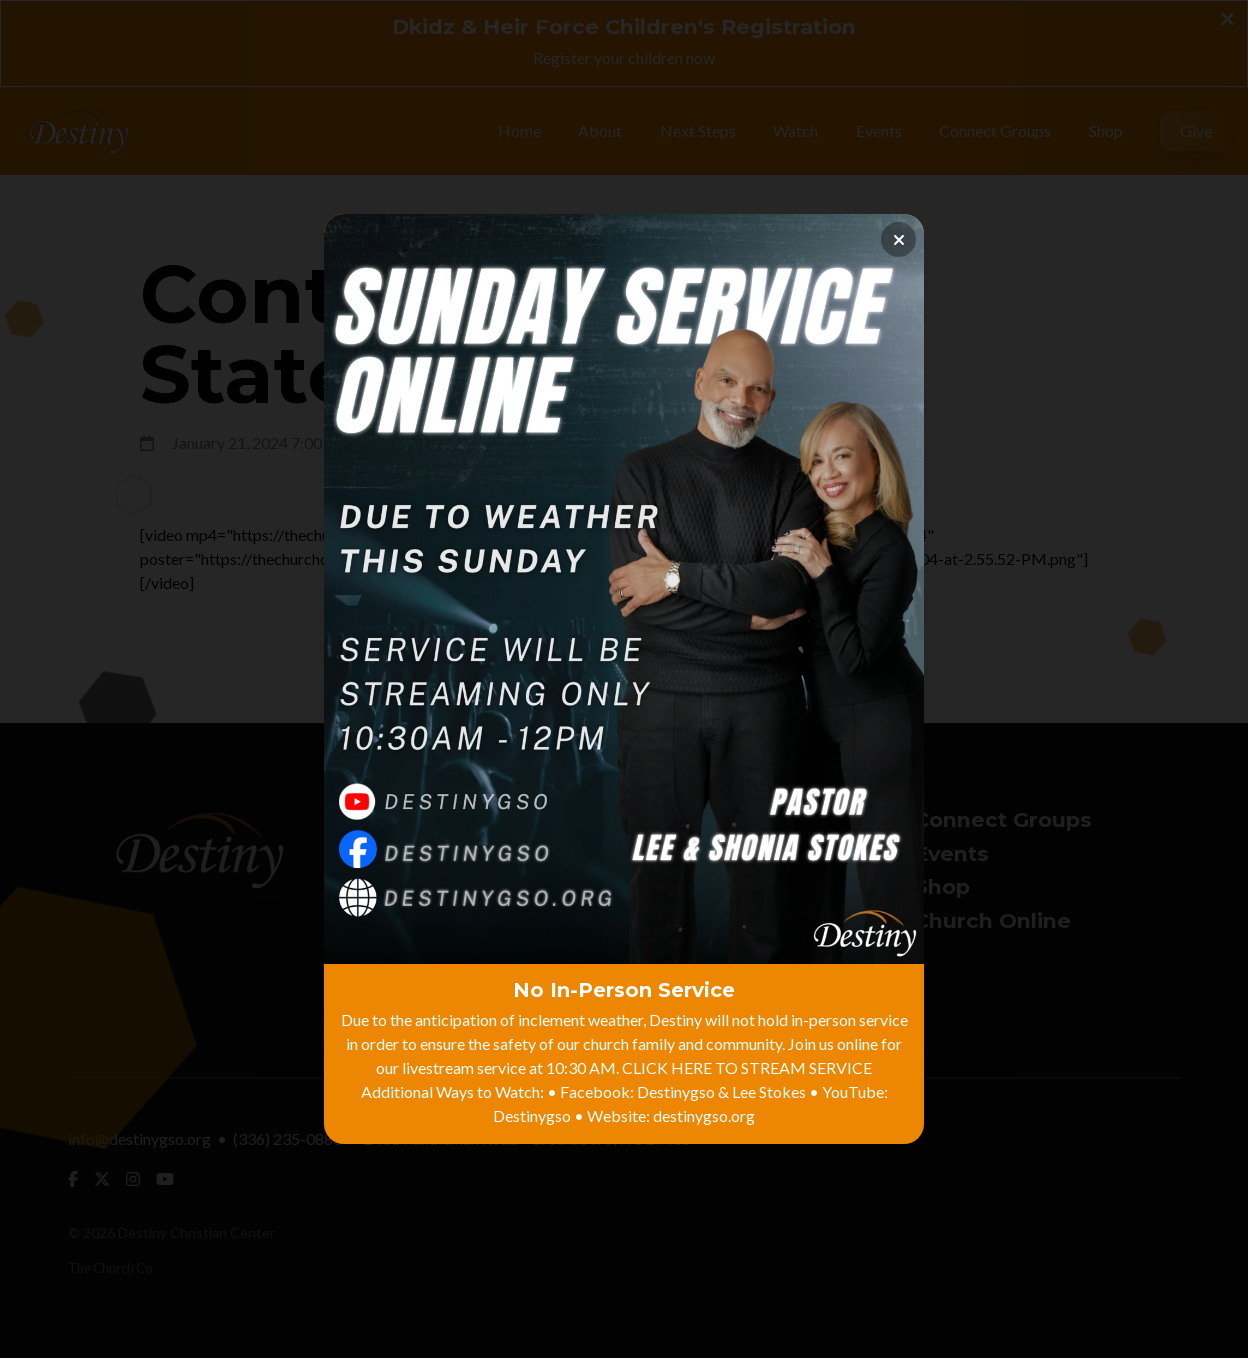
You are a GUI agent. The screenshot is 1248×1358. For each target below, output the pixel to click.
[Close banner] (898, 239)
